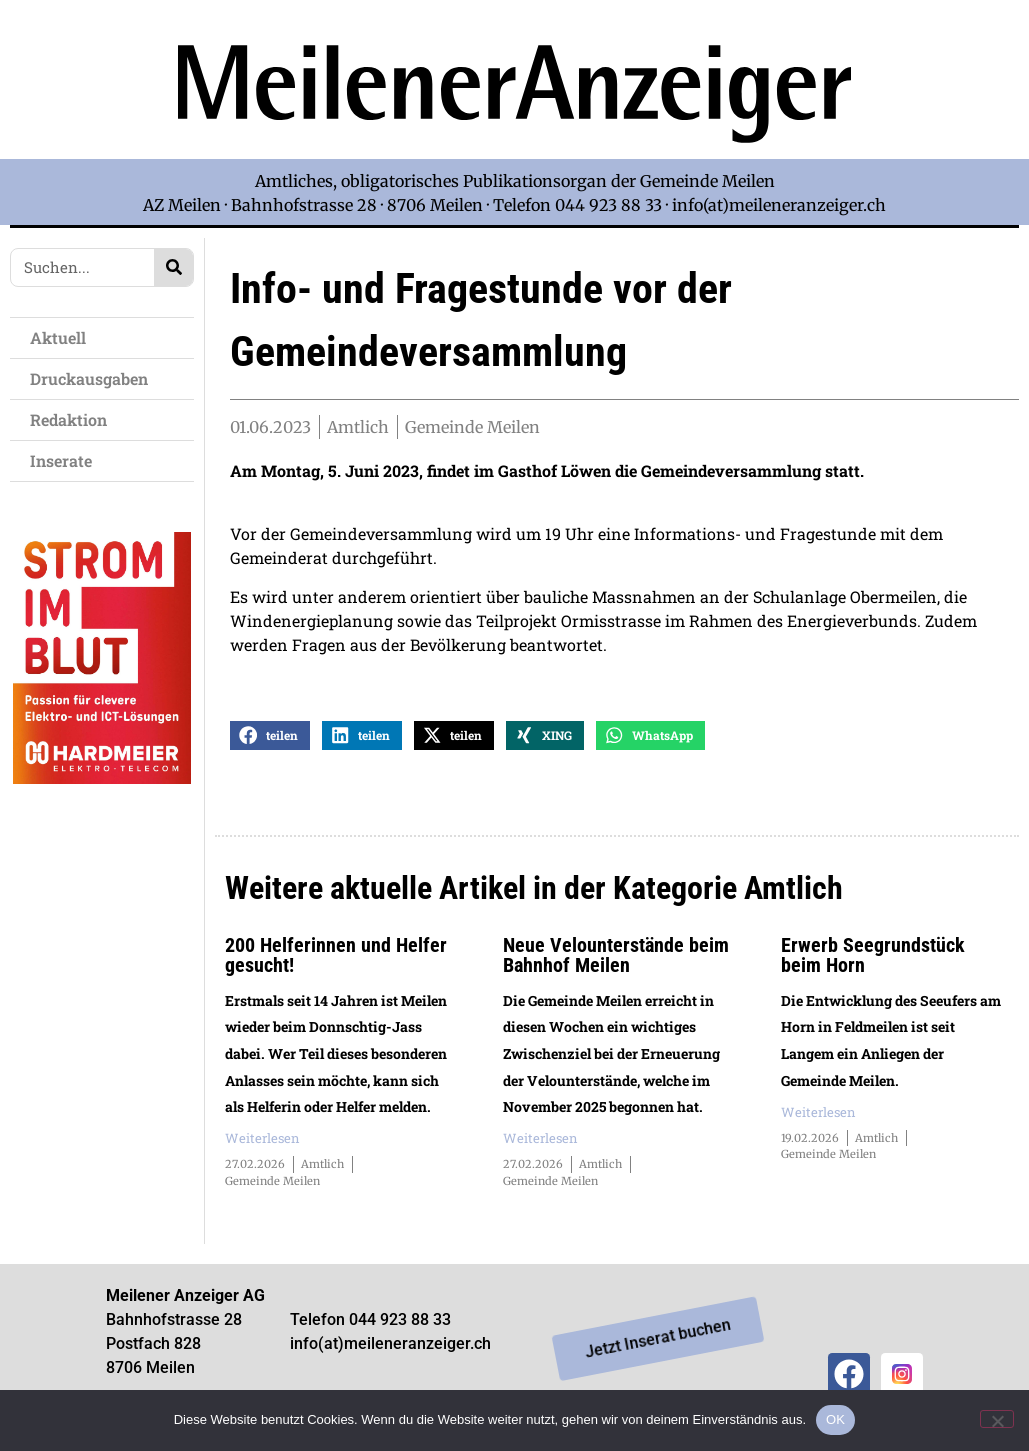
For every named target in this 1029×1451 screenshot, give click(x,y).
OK (835, 1419)
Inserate (66, 460)
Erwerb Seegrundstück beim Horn (873, 970)
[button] (270, 750)
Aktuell (63, 337)
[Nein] (997, 1419)
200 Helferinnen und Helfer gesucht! (336, 970)
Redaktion (73, 419)
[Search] (173, 267)
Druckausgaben (89, 378)
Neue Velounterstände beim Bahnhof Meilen (616, 970)
